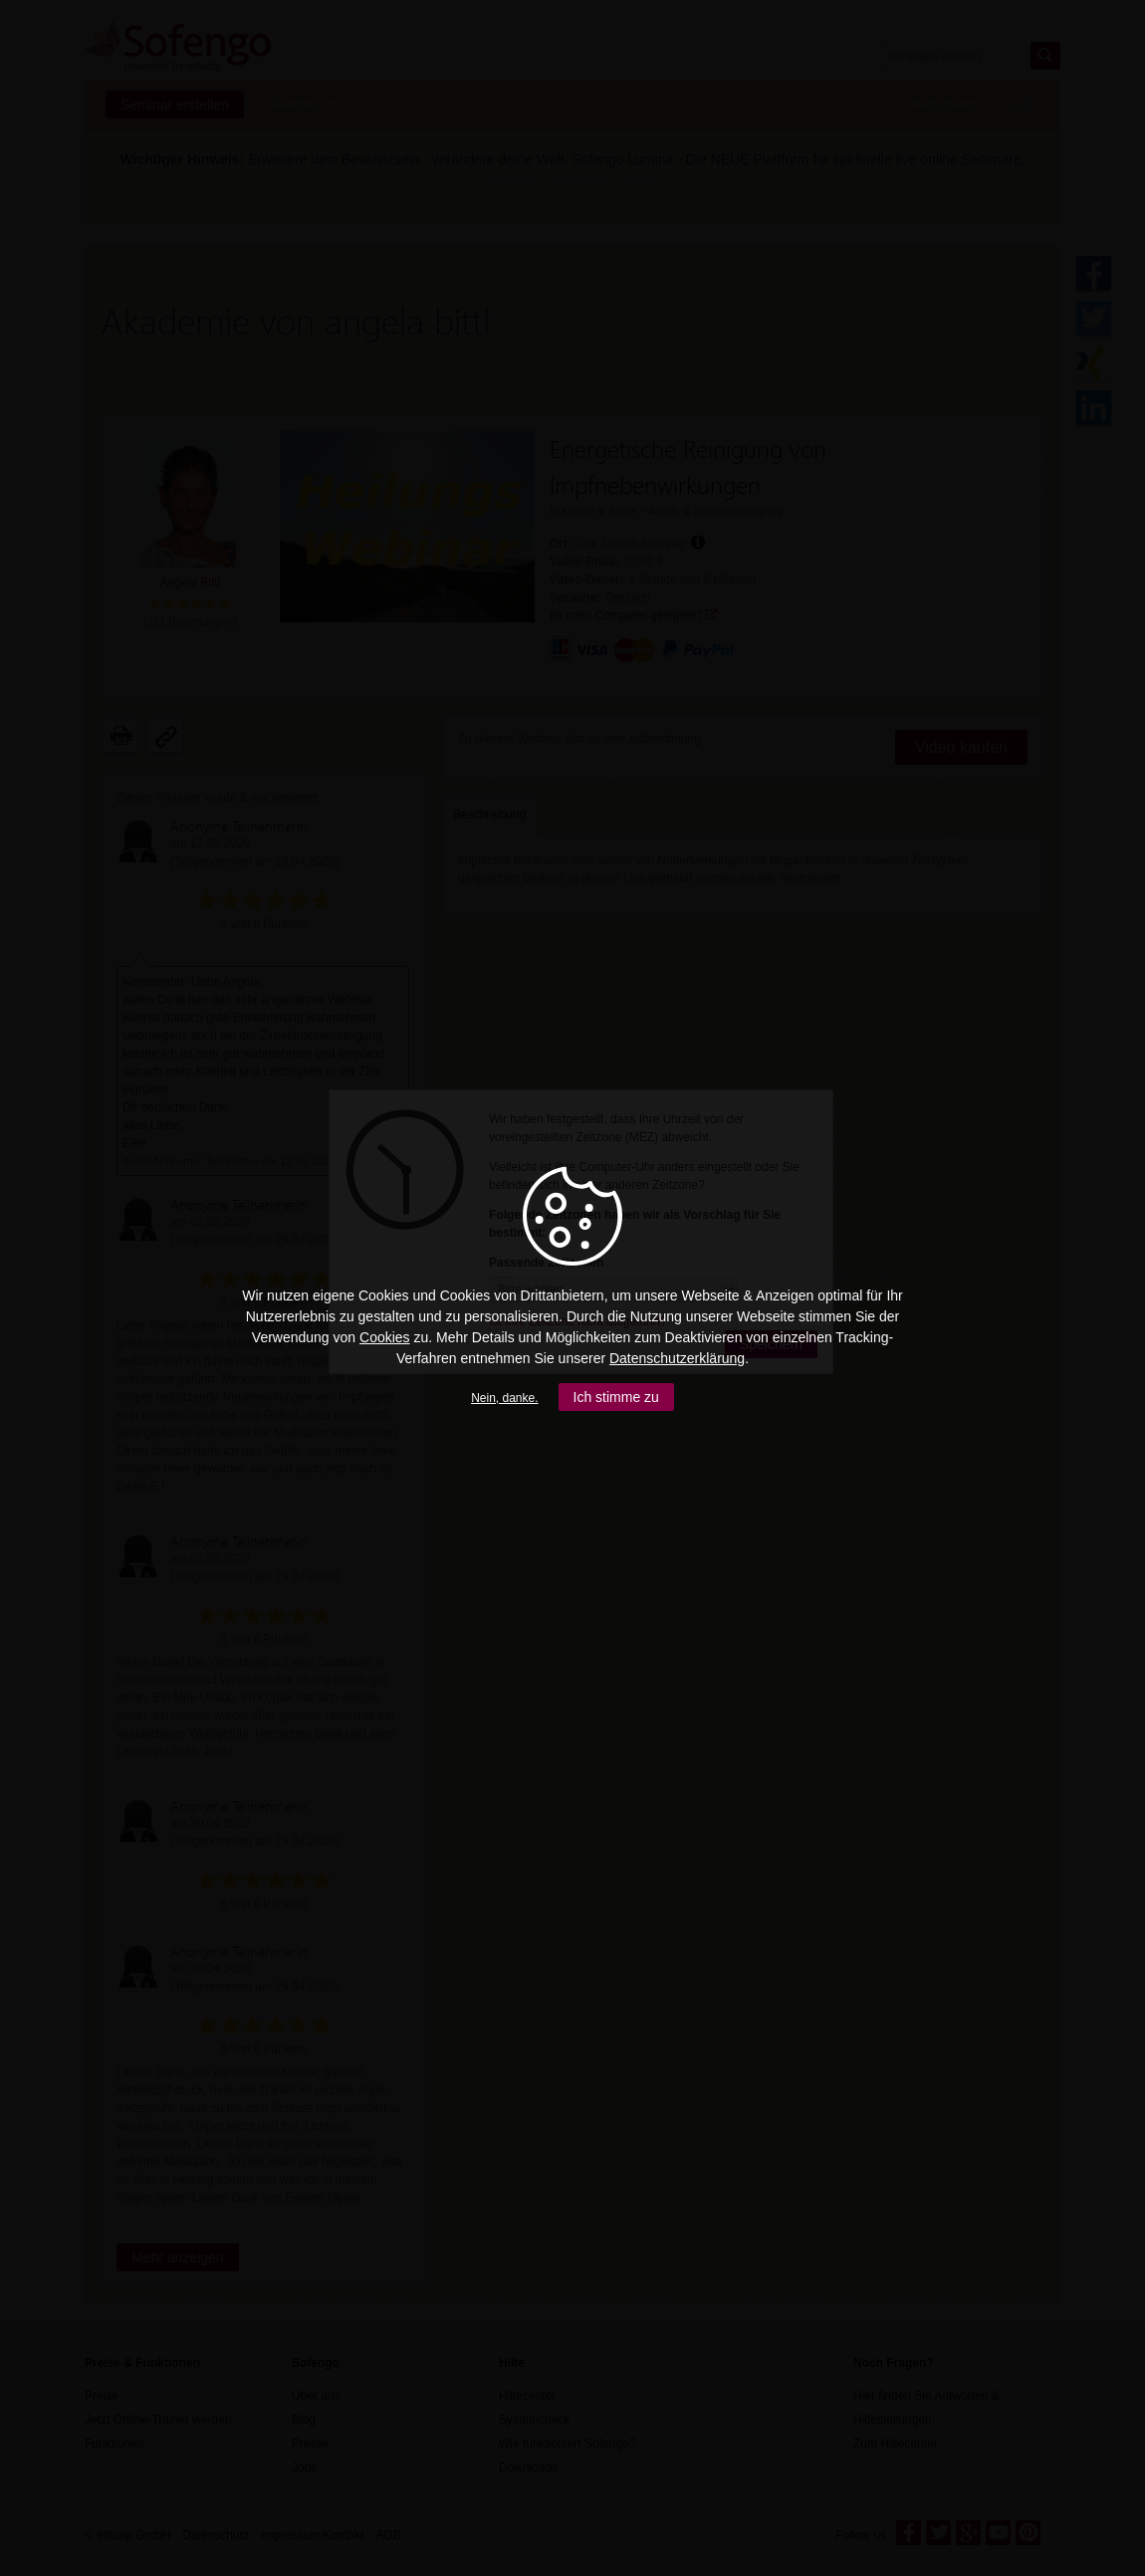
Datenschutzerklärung (677, 1358)
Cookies (384, 1337)
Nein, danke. (504, 1398)
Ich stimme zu (616, 1397)
